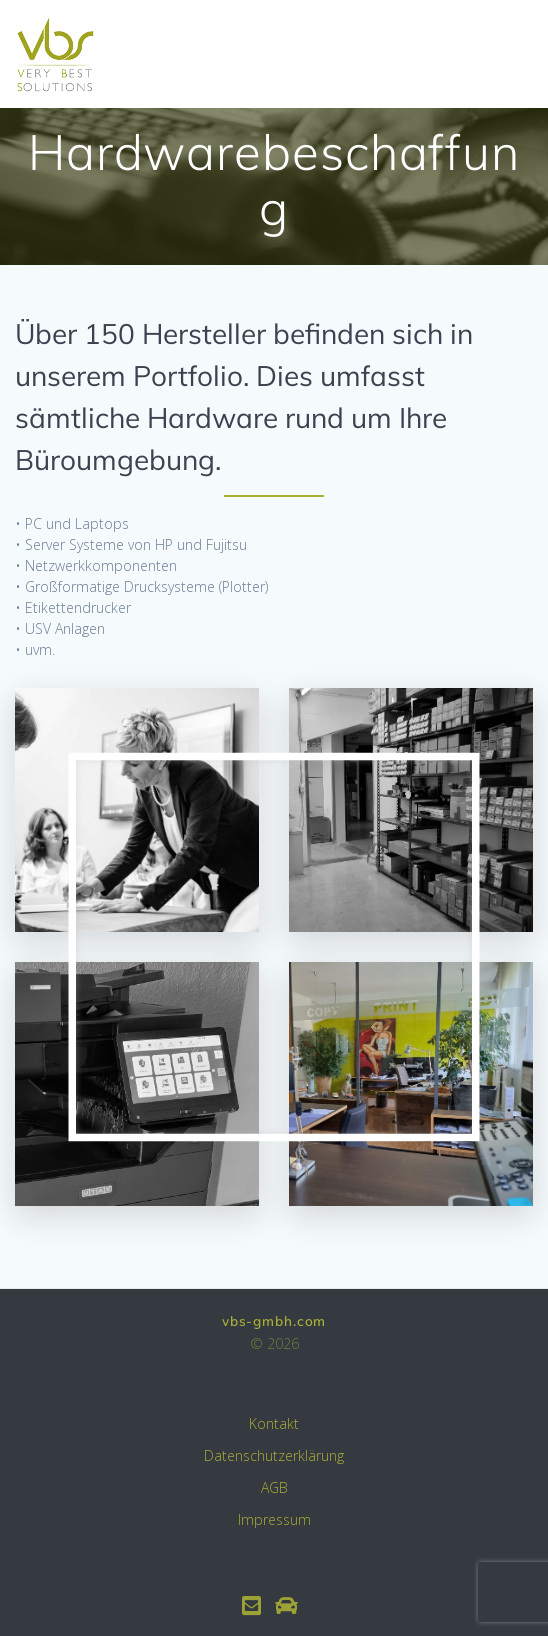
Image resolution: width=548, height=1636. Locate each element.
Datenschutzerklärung (274, 1455)
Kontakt (274, 1423)
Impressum (274, 1519)
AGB (274, 1487)
